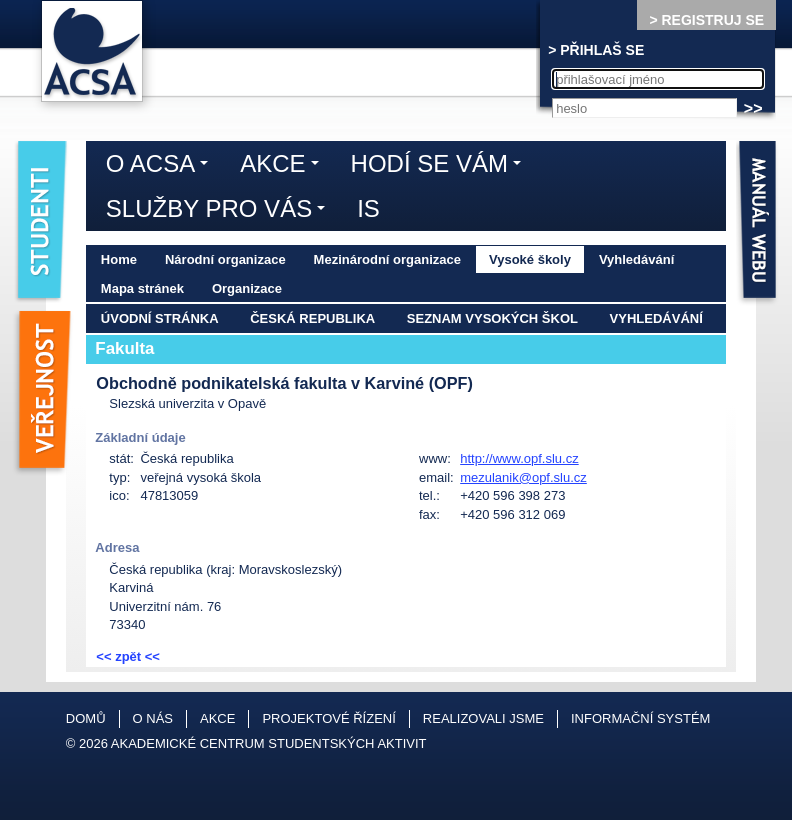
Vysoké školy (530, 259)
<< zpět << (128, 656)
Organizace (247, 288)
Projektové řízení (328, 718)
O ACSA (162, 167)
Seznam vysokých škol (492, 318)
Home (119, 259)
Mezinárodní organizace (387, 259)
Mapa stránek (142, 288)
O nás (153, 718)
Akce (284, 167)
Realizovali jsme (483, 718)
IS (368, 208)
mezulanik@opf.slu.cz (523, 477)
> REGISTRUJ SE (706, 20)
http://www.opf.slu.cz (519, 458)
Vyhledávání (636, 259)
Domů (86, 718)
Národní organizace (225, 259)
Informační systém (640, 718)
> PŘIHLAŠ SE (596, 50)
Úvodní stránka (160, 318)
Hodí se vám (441, 167)
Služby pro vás (220, 212)
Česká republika (312, 318)
